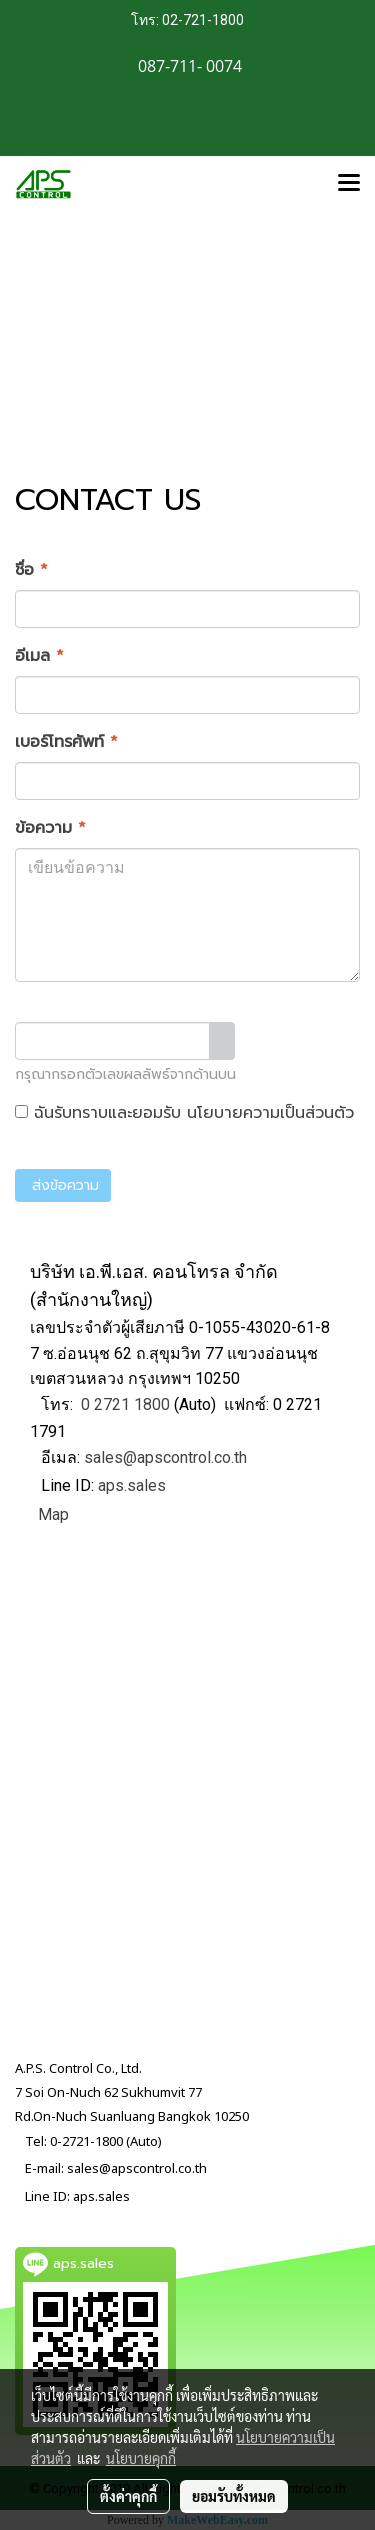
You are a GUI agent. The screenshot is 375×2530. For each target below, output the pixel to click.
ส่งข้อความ (63, 1185)
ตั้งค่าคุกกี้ (128, 2496)
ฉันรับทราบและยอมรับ (184, 1113)
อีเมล (39, 656)
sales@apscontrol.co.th (165, 1457)
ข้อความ (50, 828)
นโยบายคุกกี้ (141, 2458)
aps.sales (132, 1485)
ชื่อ (31, 570)
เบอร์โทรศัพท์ (66, 742)
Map (53, 1514)
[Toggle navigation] (349, 184)
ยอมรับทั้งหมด (234, 2496)
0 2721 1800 (125, 1404)
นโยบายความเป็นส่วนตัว (270, 1113)
